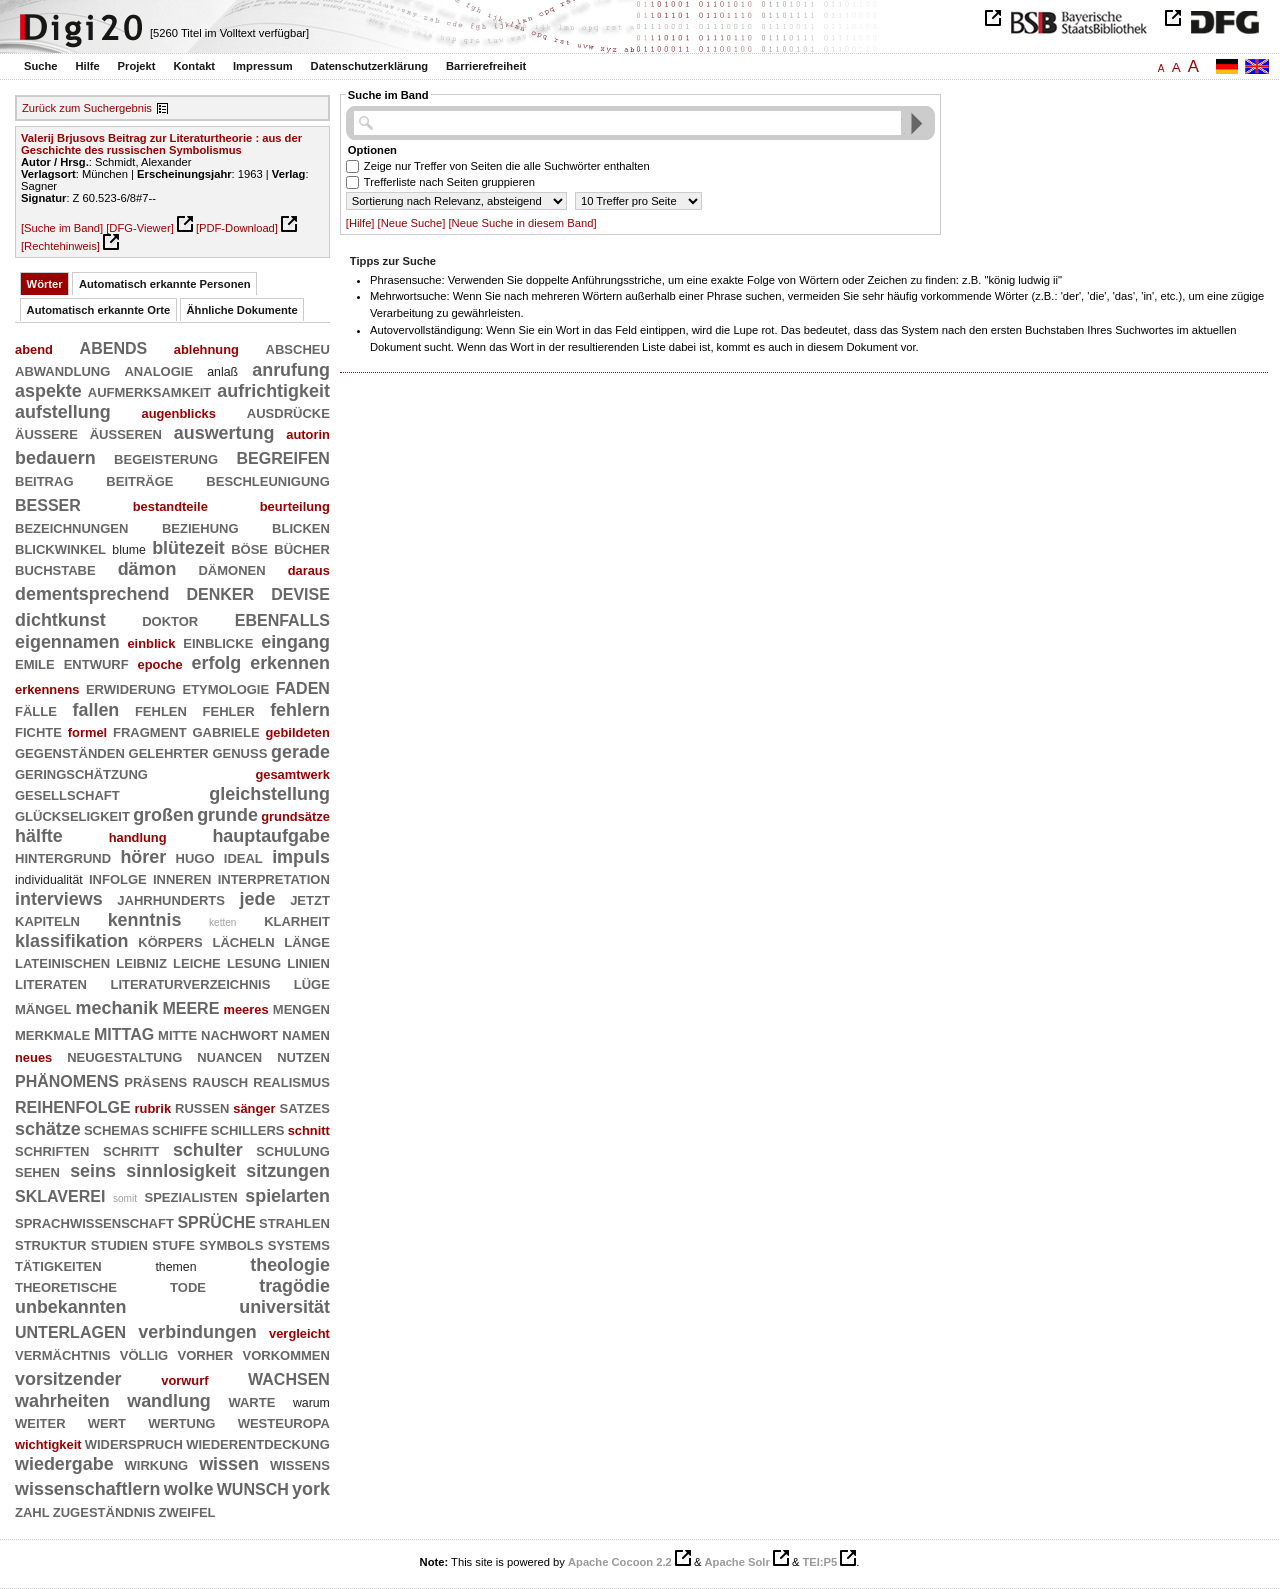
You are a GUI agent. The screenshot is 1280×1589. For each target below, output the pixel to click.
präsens (155, 1081)
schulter (208, 1150)
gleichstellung (269, 794)
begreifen (283, 456)
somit (125, 1198)
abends (114, 346)
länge (307, 941)
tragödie (294, 1286)
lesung (254, 962)
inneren (182, 878)
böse (249, 548)
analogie (158, 370)
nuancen (229, 1056)
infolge (118, 878)
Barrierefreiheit (486, 66)
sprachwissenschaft (94, 1222)
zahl (32, 1511)
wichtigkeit (48, 1444)
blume (129, 550)
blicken (301, 527)
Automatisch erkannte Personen (165, 284)
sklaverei (60, 1194)
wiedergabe (64, 1464)
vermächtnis (62, 1354)
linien (308, 962)
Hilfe (87, 66)
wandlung (169, 1401)
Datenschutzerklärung (370, 66)
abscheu (298, 348)
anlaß (222, 372)
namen (306, 1034)
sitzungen (288, 1171)
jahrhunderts (171, 899)
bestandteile (170, 506)
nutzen (303, 1056)
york (311, 1489)
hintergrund (63, 857)
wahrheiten (62, 1401)
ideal (243, 857)
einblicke (218, 642)
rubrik (153, 1108)
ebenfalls (282, 618)
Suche (41, 66)
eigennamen (67, 642)
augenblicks (178, 413)
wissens (300, 1464)
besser (48, 503)
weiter (40, 1422)
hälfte (39, 836)
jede (258, 899)
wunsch (253, 1487)
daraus (309, 570)
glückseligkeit (72, 815)
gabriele (225, 731)
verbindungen (197, 1332)
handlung (138, 837)
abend (34, 349)
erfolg (216, 663)
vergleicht (299, 1333)
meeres (246, 1009)
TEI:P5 (819, 1562)
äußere (46, 433)
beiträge (139, 480)
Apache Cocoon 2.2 (620, 1562)
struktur (51, 1244)
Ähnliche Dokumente (242, 310)
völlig (144, 1354)
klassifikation (72, 941)
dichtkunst (60, 620)
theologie (290, 1265)
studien (119, 1244)
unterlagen (70, 1330)
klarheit (297, 920)
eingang (295, 642)
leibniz (141, 962)
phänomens (67, 1079)
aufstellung (63, 412)
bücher (302, 548)
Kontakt (194, 66)
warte (251, 1401)
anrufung (291, 370)
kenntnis (145, 920)
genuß (239, 752)
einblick (151, 643)
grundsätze (295, 816)
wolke (189, 1489)
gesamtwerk (292, 774)
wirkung (157, 1464)
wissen (229, 1464)
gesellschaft (67, 794)
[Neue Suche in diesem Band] (522, 223)
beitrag (44, 480)
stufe (173, 1244)
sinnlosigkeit (181, 1171)
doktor (170, 620)
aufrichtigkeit (273, 391)
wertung (181, 1422)
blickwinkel (60, 548)
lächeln (243, 941)
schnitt (309, 1130)
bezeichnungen (71, 527)
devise (300, 592)
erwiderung (131, 688)
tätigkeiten (58, 1265)
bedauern (55, 458)
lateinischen (62, 962)
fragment (150, 731)
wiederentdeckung (258, 1443)
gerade (300, 752)
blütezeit (188, 548)
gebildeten (297, 732)
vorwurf (184, 1380)
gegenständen (70, 752)
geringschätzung (81, 773)
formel (87, 732)
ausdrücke (288, 412)
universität (284, 1307)
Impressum (263, 66)
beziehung (200, 527)
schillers (248, 1129)
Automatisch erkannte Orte (99, 310)
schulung (293, 1150)
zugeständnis (104, 1511)
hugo (195, 857)
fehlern (300, 710)
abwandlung (62, 370)
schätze (48, 1129)
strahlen (294, 1222)
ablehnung (206, 349)
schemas (116, 1129)
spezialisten (191, 1196)
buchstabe (55, 569)
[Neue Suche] (412, 223)
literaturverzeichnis (190, 983)
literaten (51, 983)
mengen (301, 1008)
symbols (231, 1244)
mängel (43, 1008)
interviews (59, 899)
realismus (291, 1081)
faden (303, 686)
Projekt (137, 66)
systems (299, 1244)
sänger (254, 1108)
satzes (305, 1107)
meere (190, 1006)
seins (93, 1171)
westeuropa (284, 1422)
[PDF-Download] (237, 228)
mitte (177, 1034)
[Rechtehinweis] (60, 246)
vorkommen (285, 1354)
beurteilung (295, 506)
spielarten (287, 1196)
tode (188, 1286)
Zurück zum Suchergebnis (87, 108)
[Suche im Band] (62, 228)
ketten (222, 922)
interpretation (274, 878)
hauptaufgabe (271, 836)
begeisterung (166, 458)
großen (163, 815)
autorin (308, 434)
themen (175, 1267)
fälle (36, 710)
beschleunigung (268, 480)
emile (35, 663)
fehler (229, 710)
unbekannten (71, 1307)
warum (311, 1403)
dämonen (231, 569)
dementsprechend (92, 594)
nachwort (239, 1034)
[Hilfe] (360, 223)
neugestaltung (124, 1056)
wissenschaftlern (87, 1489)
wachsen (289, 1377)
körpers (170, 941)
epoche (160, 664)
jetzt (310, 899)
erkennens (47, 689)
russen (202, 1107)
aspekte (48, 391)
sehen (37, 1171)
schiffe (180, 1129)
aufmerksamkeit (150, 391)
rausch (220, 1081)
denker (221, 592)
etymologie (225, 688)
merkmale (52, 1034)
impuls (301, 857)
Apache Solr (737, 1562)
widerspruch (134, 1443)
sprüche (216, 1220)
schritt (131, 1150)
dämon (147, 569)
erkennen (290, 663)
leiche (197, 962)
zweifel (186, 1511)
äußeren (126, 433)
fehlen (161, 710)
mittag (124, 1032)
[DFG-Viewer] (140, 228)
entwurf (96, 663)
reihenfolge (73, 1105)
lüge (312, 983)
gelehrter (169, 752)
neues (33, 1057)
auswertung (224, 433)
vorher (205, 1354)
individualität (49, 880)
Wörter (45, 284)
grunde (227, 815)
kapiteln (47, 920)
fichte (38, 731)
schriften (52, 1150)
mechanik (117, 1008)
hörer (143, 857)
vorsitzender (68, 1379)
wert (107, 1422)
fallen (96, 710)
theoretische (66, 1286)
